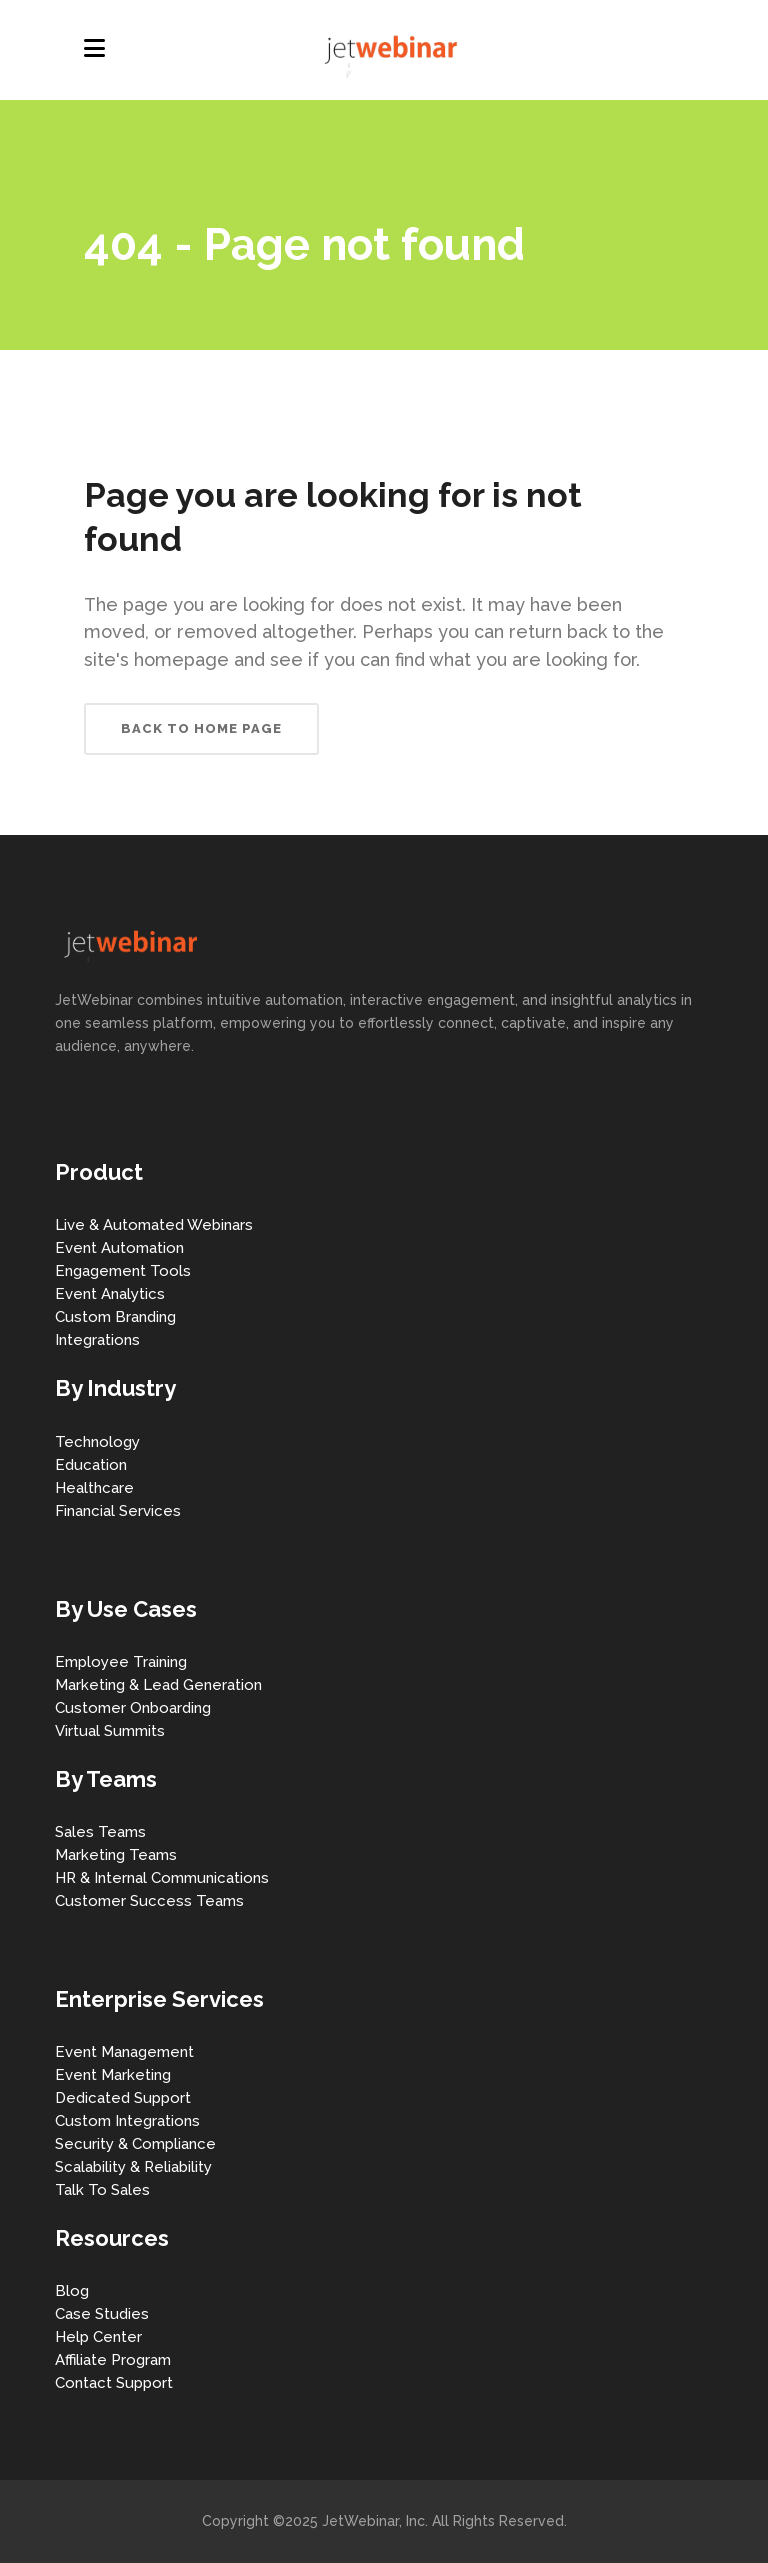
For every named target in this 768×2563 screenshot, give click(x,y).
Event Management (124, 2052)
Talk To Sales (102, 2190)
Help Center (98, 2337)
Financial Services (118, 1511)
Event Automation (119, 1248)
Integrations (97, 1340)
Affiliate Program (113, 2360)
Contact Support (114, 2383)
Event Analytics (110, 1294)
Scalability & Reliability (133, 2167)
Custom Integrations (127, 2121)
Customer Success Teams (149, 1901)
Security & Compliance (135, 2144)
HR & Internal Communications (162, 1878)
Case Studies (102, 2314)
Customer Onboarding (133, 1708)
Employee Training (121, 1662)
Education (91, 1465)
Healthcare (94, 1488)
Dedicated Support (123, 2098)
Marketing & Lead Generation (158, 1685)
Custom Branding (115, 1317)
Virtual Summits (110, 1731)
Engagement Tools (123, 1271)
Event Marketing (113, 2075)
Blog (72, 2291)
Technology (97, 1442)
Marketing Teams (116, 1855)
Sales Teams (100, 1832)
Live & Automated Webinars (154, 1225)
